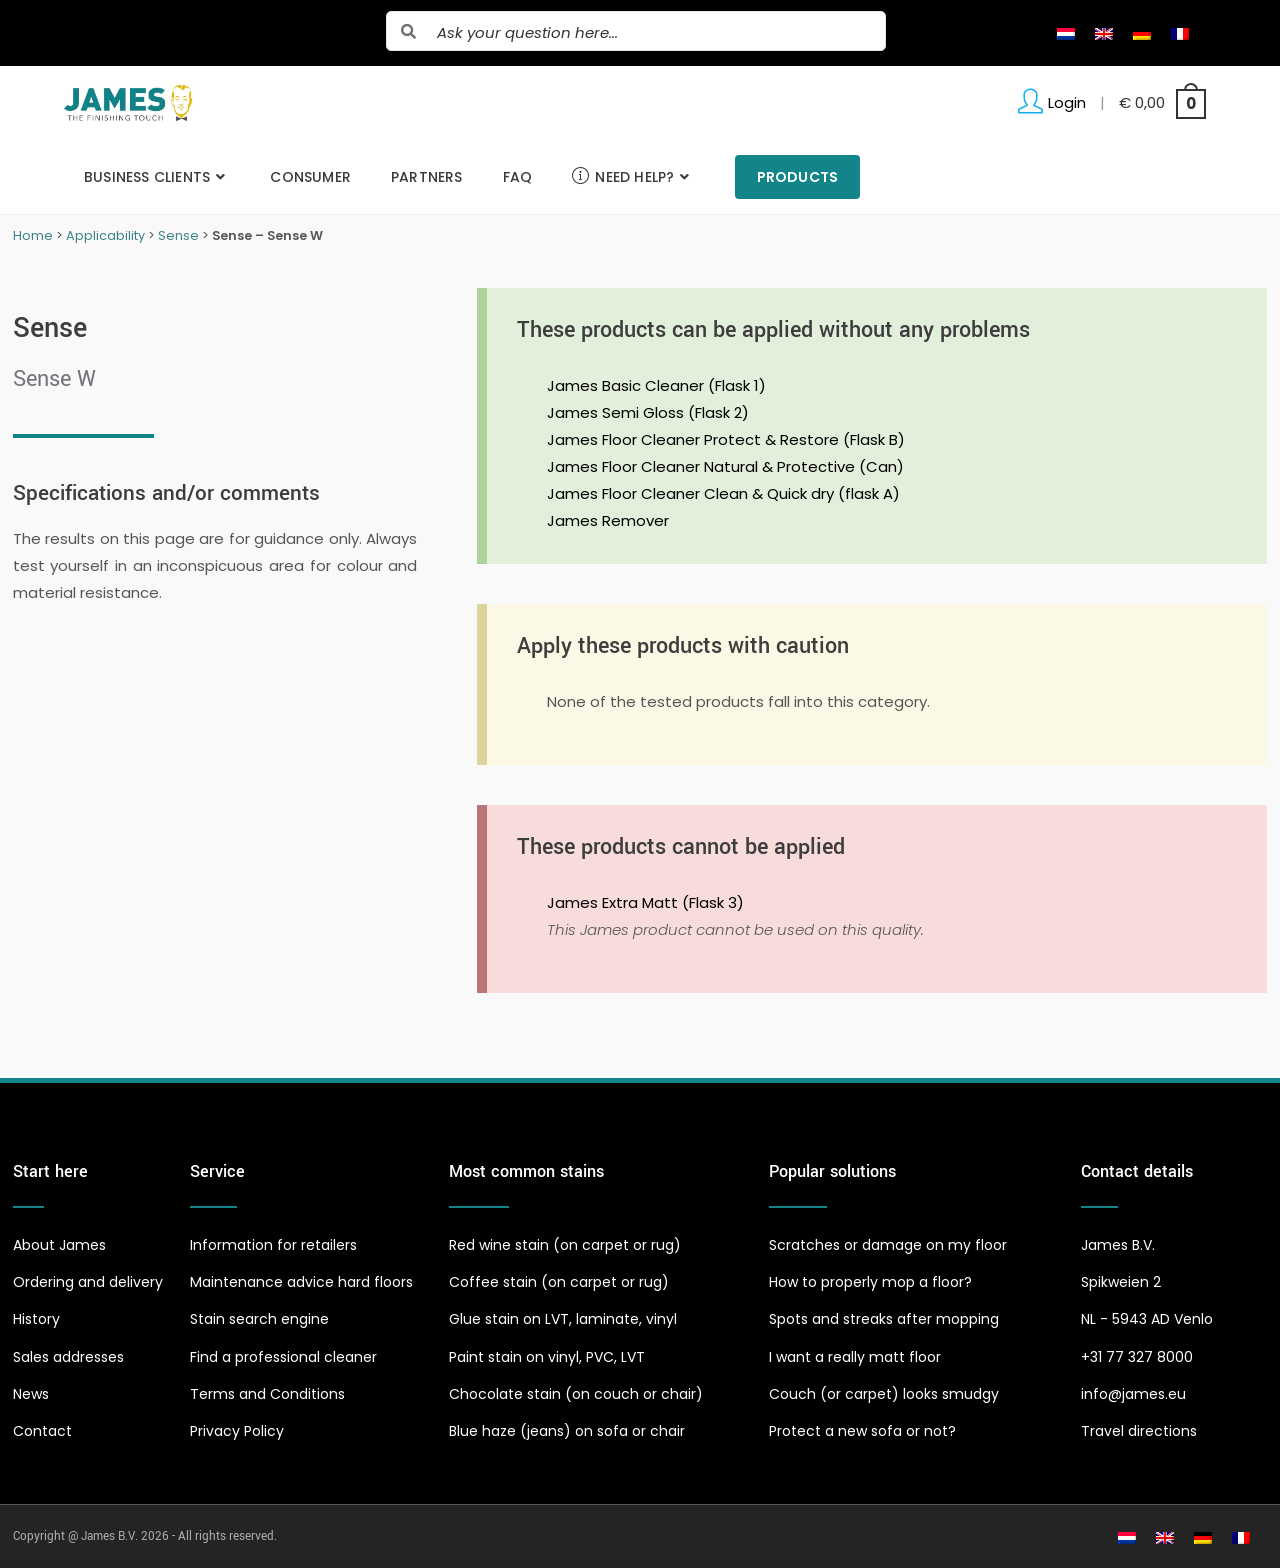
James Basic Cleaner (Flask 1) (656, 385)
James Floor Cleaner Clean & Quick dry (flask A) (723, 493)
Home (33, 235)
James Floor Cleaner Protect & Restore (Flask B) (726, 439)
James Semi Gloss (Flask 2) (648, 412)
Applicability (105, 235)
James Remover (608, 520)
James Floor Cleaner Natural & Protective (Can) (725, 466)
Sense (178, 235)
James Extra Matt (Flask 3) (645, 902)
